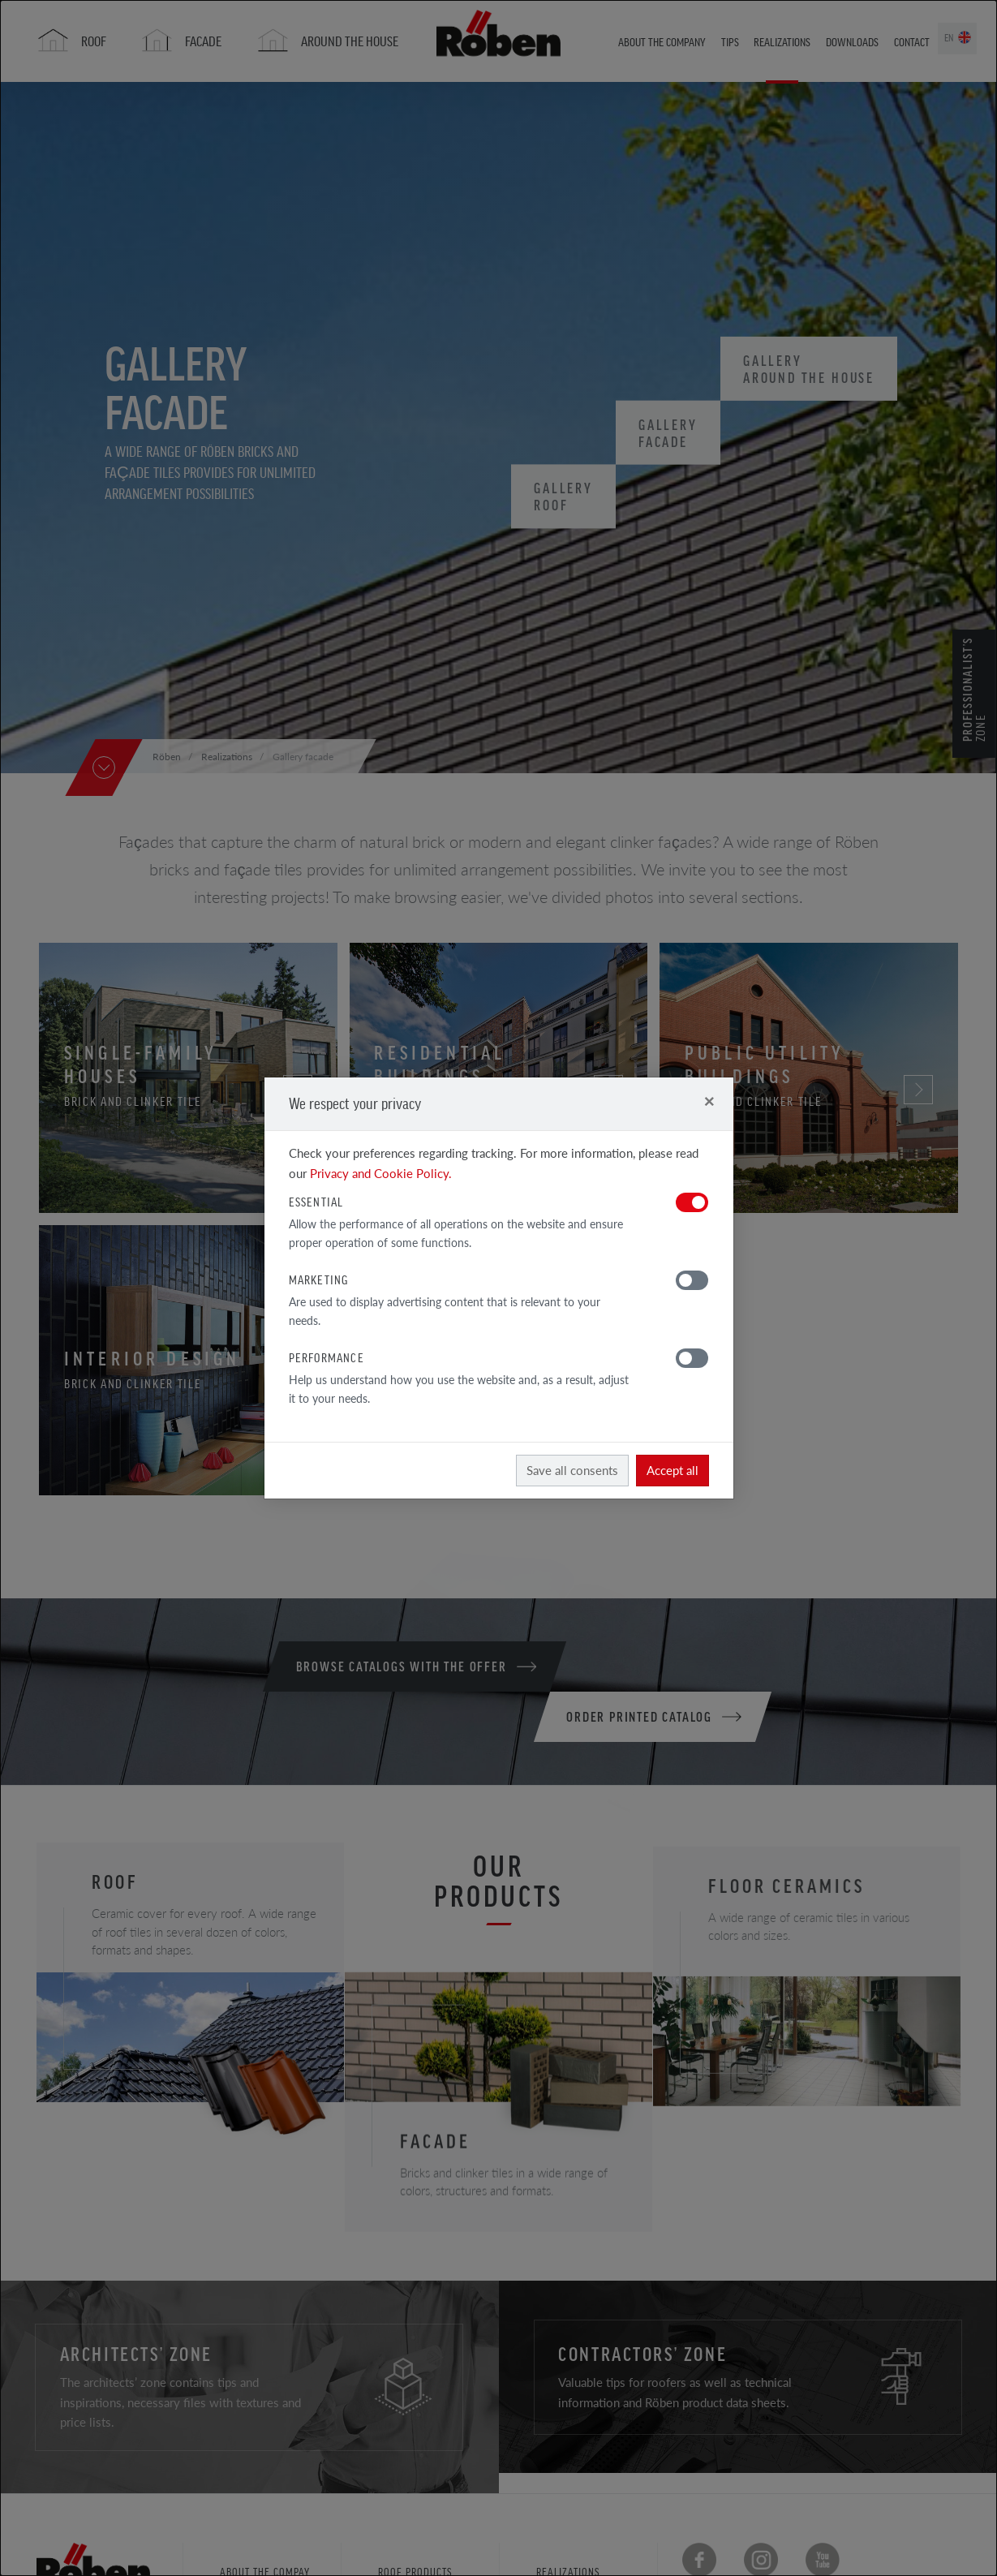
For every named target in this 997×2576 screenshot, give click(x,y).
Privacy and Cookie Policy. (381, 1172)
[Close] (709, 1100)
